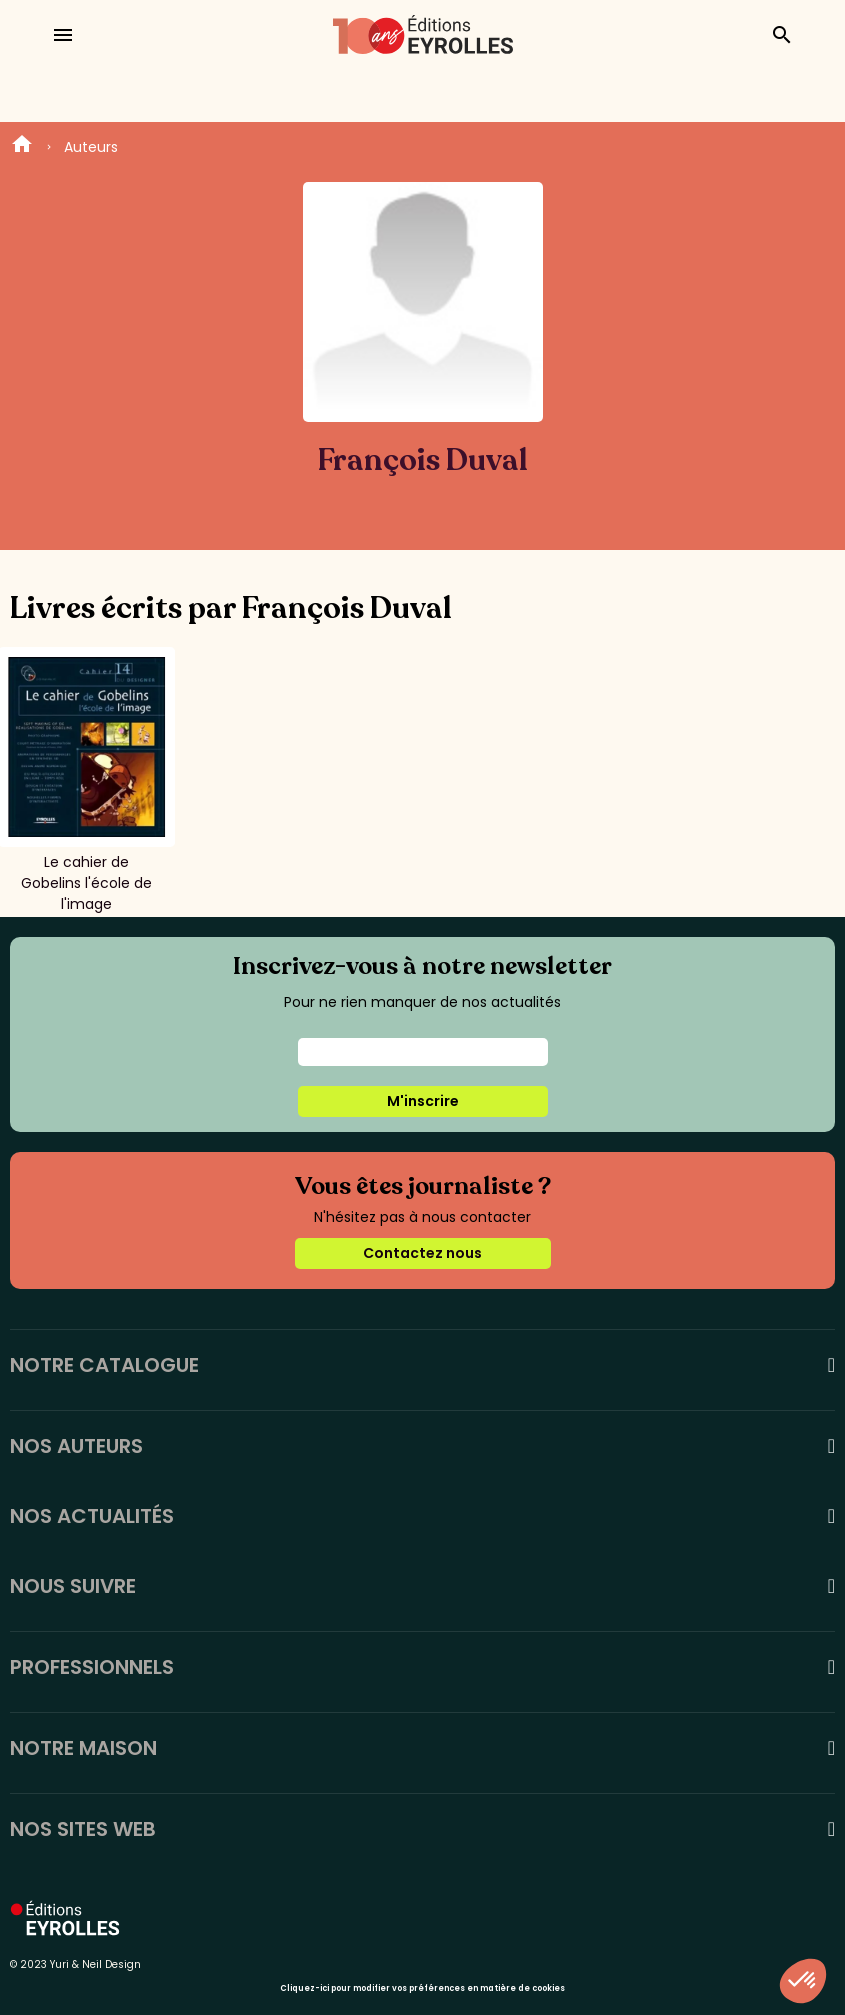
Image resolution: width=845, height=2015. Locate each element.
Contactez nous (422, 1253)
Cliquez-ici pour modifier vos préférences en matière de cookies (422, 1988)
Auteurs (91, 147)
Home (22, 147)
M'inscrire (423, 1101)
